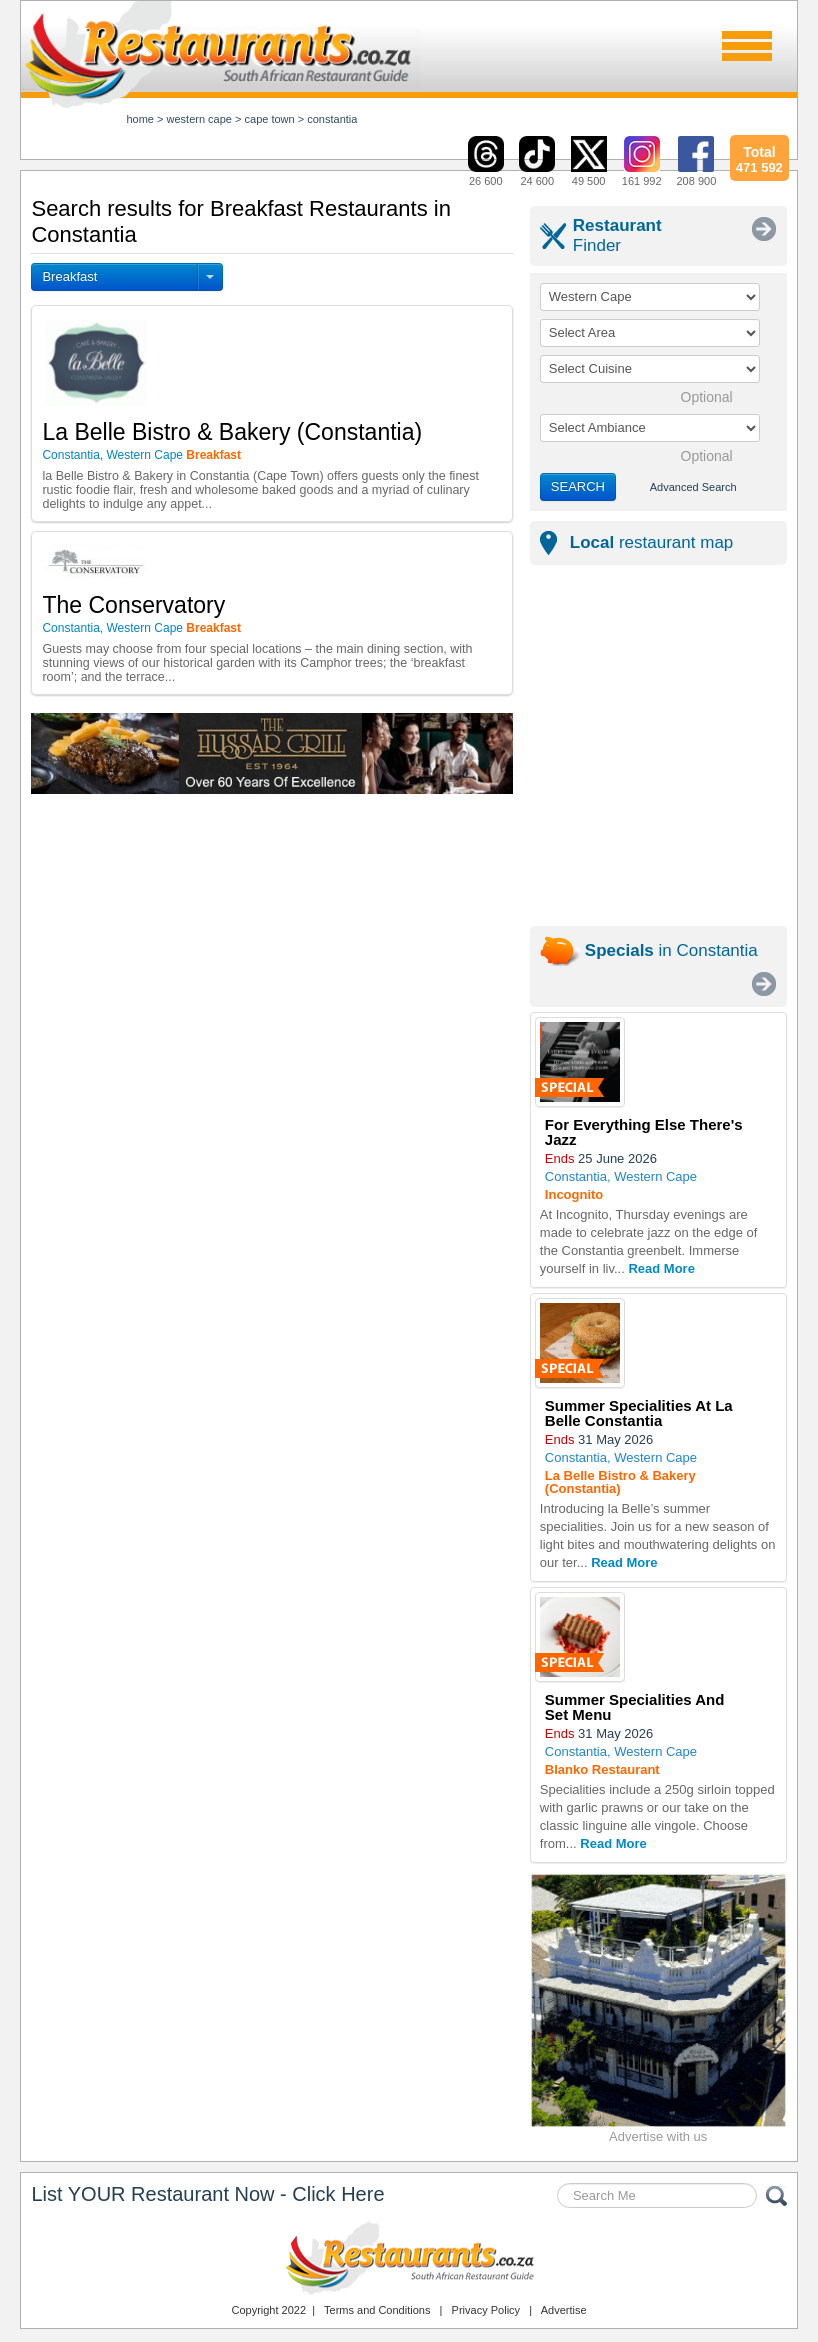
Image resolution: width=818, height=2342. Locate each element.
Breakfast (69, 276)
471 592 (759, 157)
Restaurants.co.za (409, 2258)
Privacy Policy (486, 2310)
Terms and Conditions (377, 2310)
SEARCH (578, 486)
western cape (199, 119)
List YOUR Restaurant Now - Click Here (207, 2194)
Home (140, 119)
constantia (332, 119)
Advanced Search (693, 487)
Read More (661, 1268)
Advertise (564, 2310)
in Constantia (671, 950)
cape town (270, 119)
